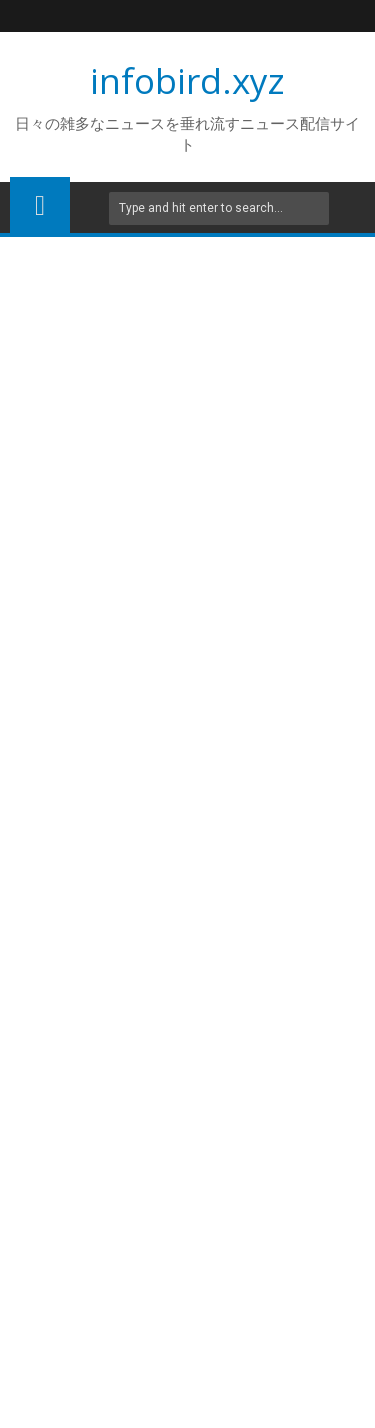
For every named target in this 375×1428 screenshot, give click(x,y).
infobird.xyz (187, 80)
